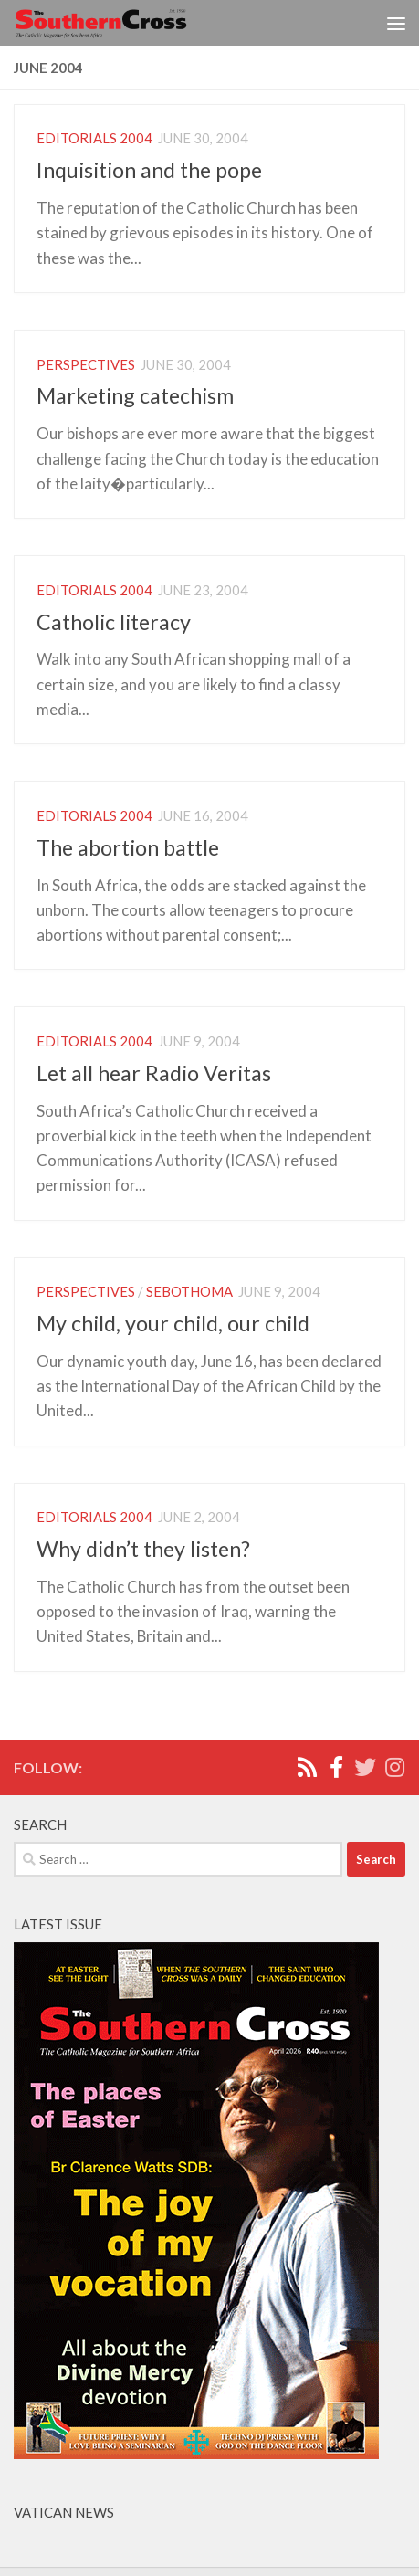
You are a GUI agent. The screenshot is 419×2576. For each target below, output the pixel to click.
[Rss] (307, 1767)
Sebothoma (189, 1291)
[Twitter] (365, 1767)
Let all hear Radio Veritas (154, 1073)
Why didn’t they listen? (143, 1548)
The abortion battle (128, 847)
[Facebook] (336, 1767)
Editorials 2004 (94, 138)
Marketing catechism (135, 395)
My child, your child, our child (173, 1323)
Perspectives (86, 364)
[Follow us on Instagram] (394, 1767)
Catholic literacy (114, 622)
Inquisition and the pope (149, 170)
